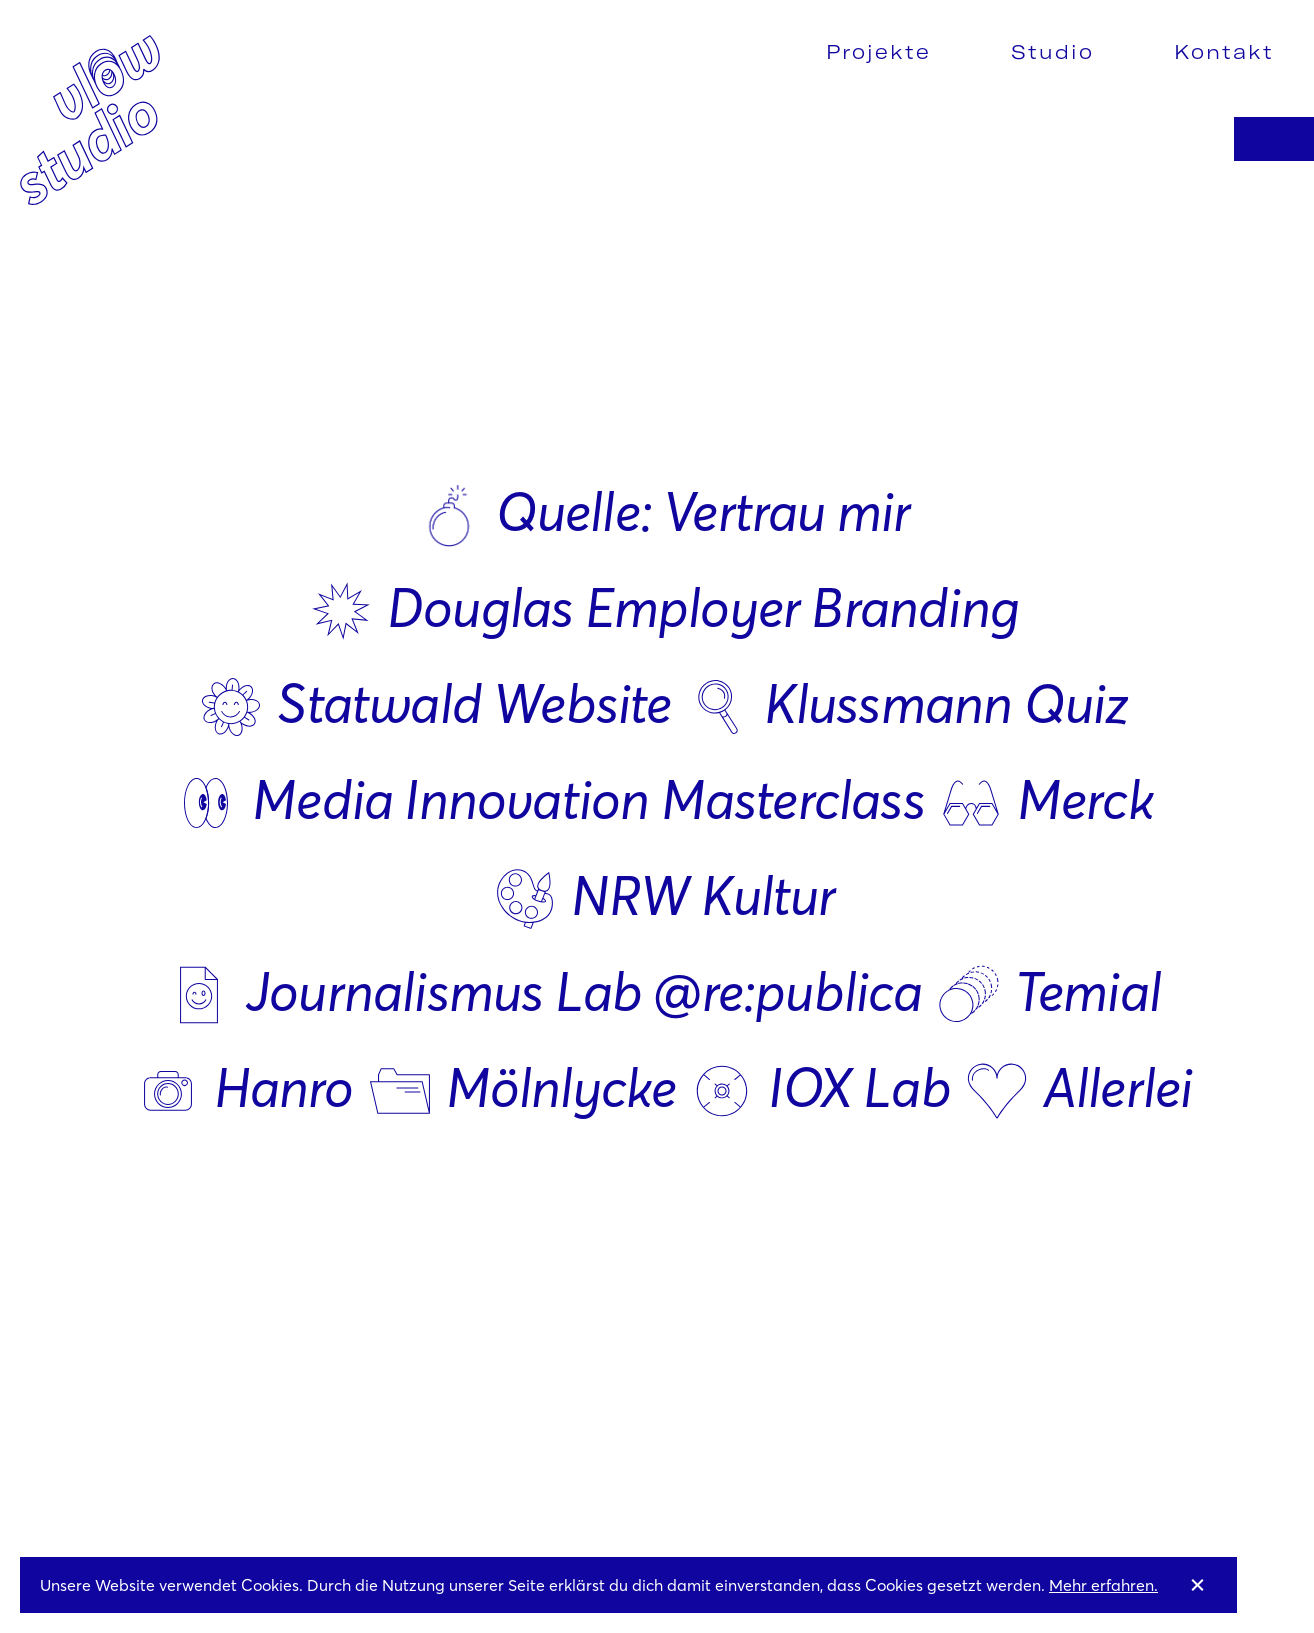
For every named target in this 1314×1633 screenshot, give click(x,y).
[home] (90, 117)
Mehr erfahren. (1103, 1585)
